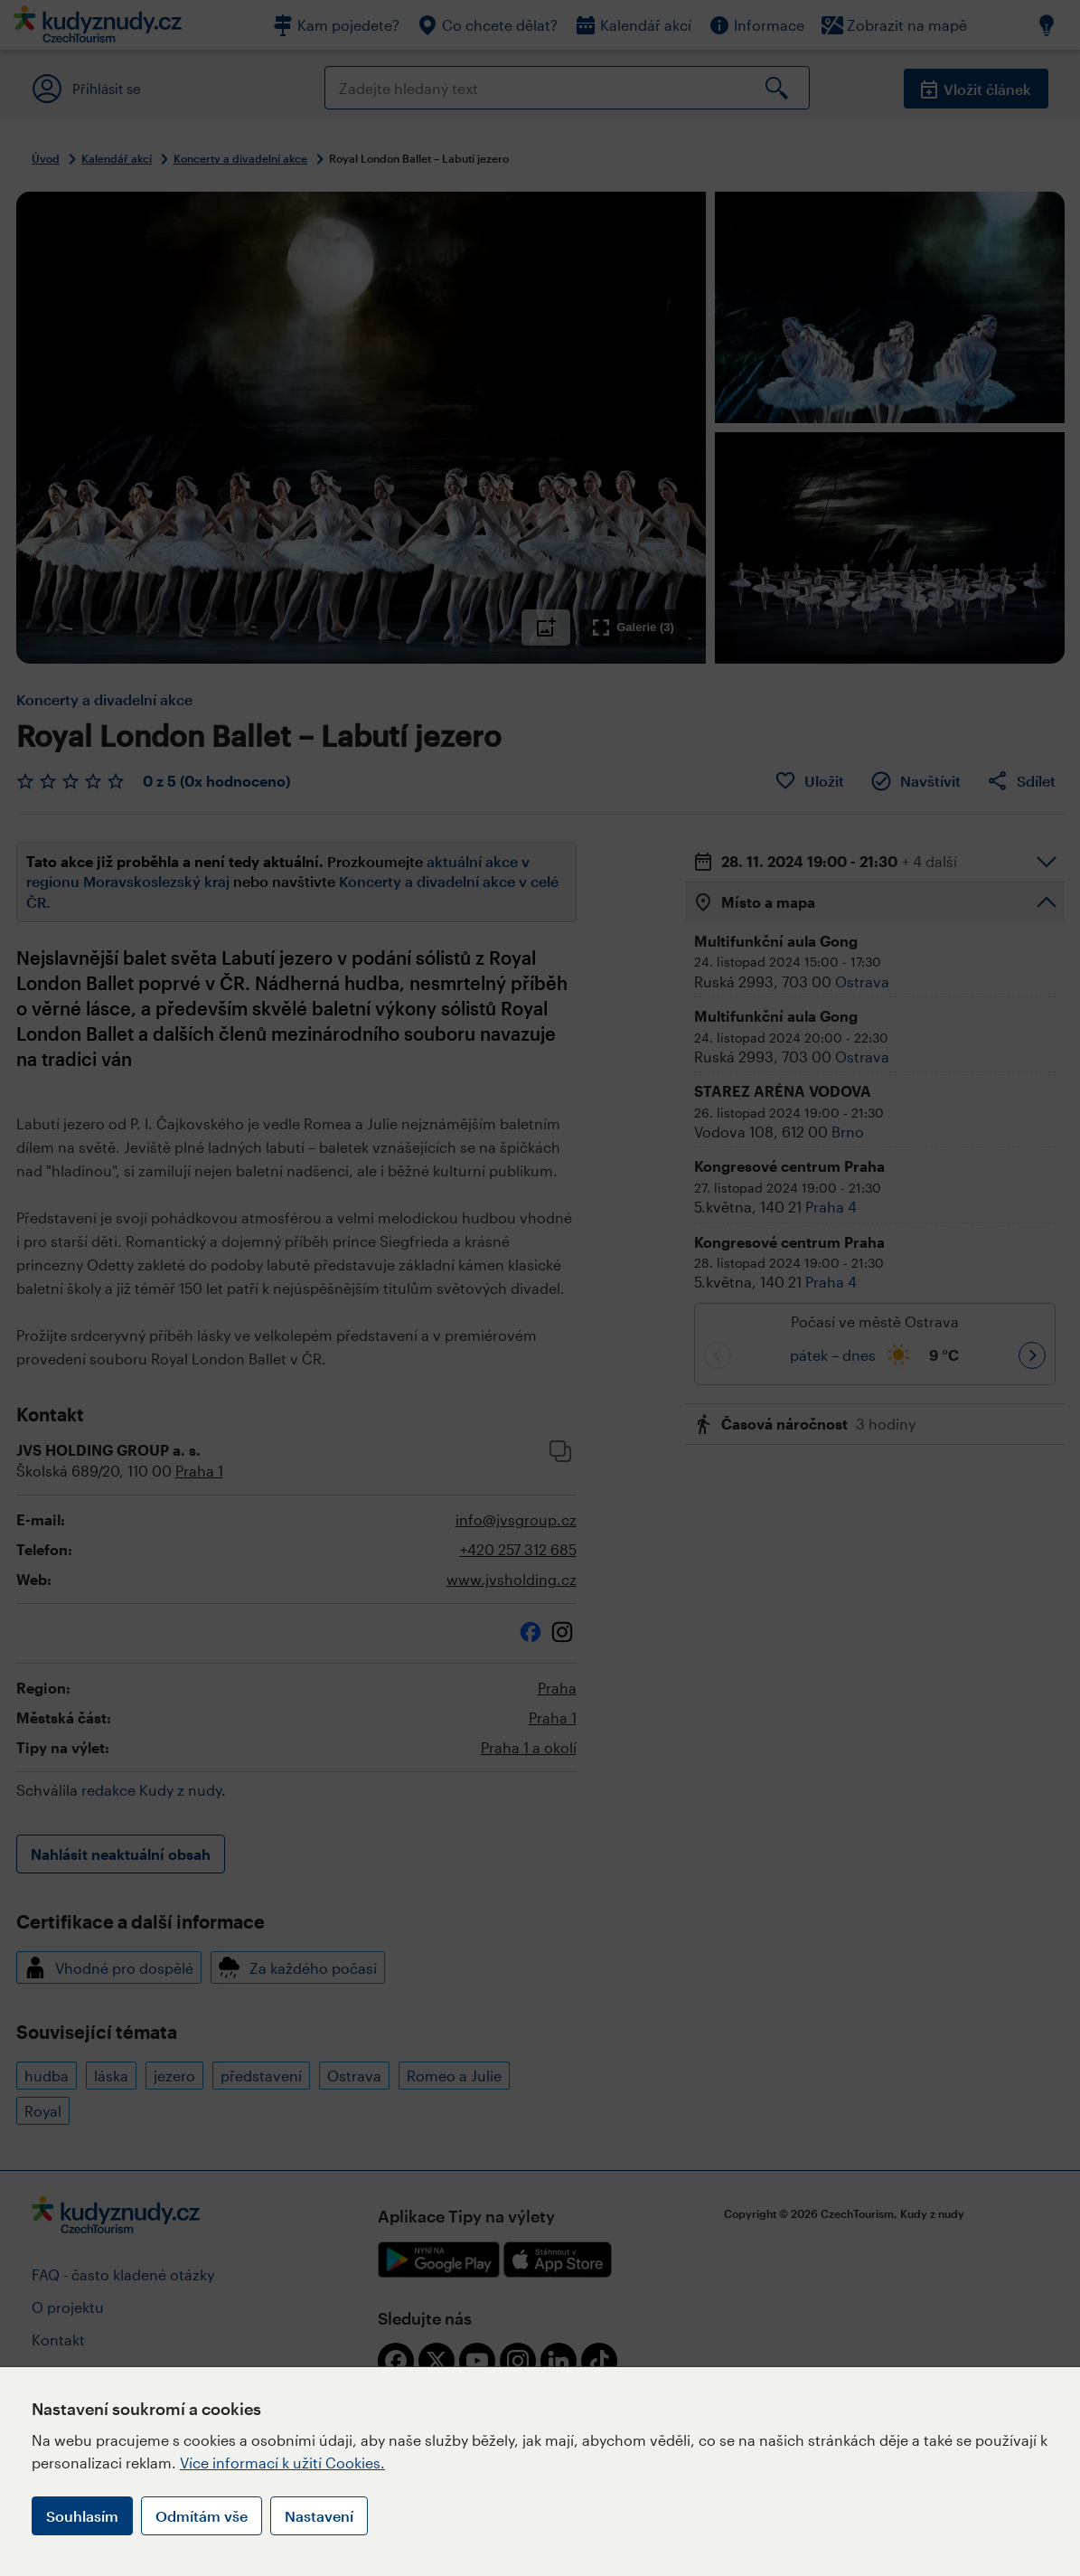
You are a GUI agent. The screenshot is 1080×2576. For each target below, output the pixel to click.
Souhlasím (82, 2515)
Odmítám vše (201, 2515)
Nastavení (319, 2515)
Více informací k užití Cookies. (282, 2462)
